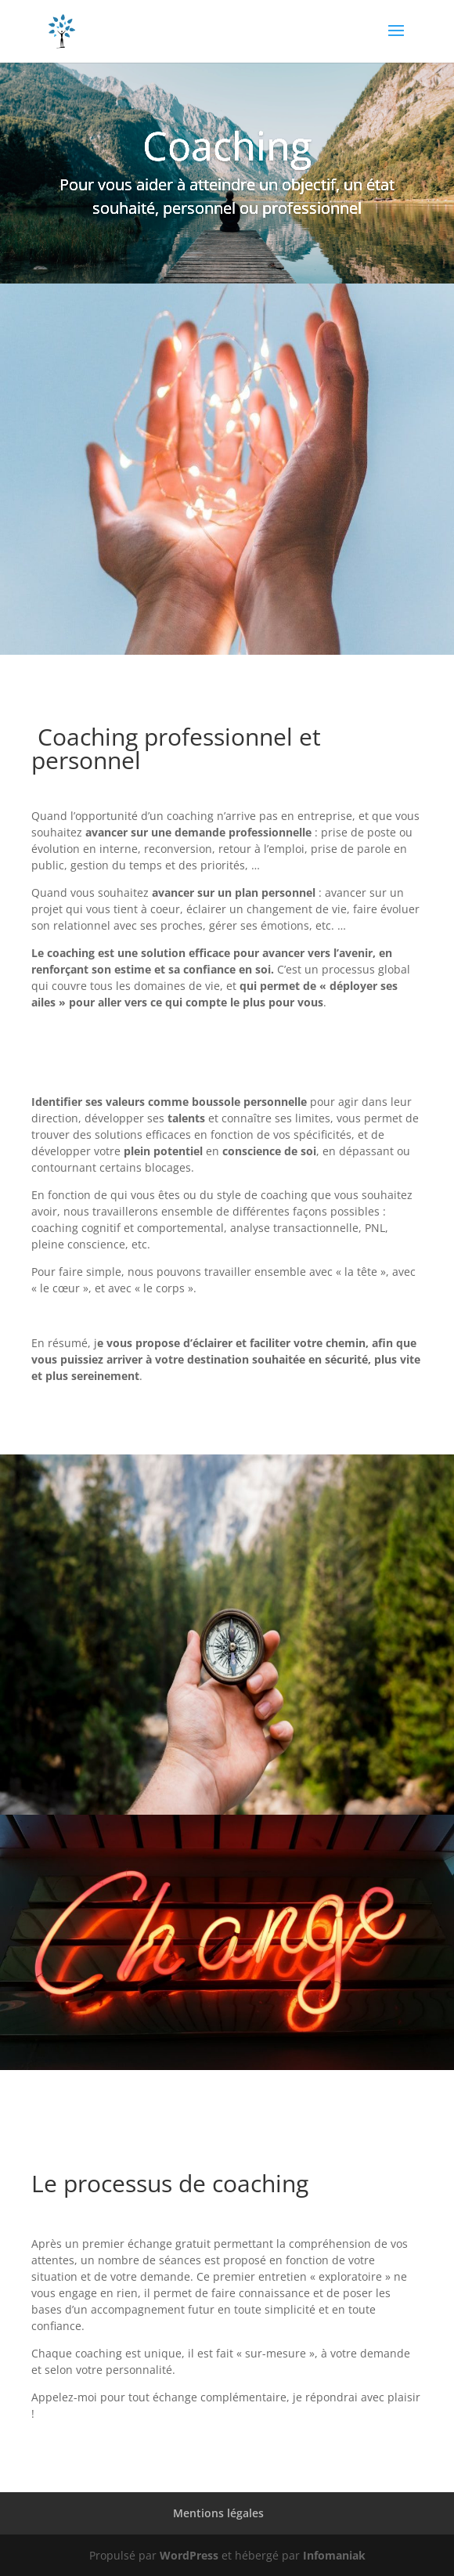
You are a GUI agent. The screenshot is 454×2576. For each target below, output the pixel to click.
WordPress (189, 2555)
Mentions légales (218, 2513)
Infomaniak (334, 2555)
